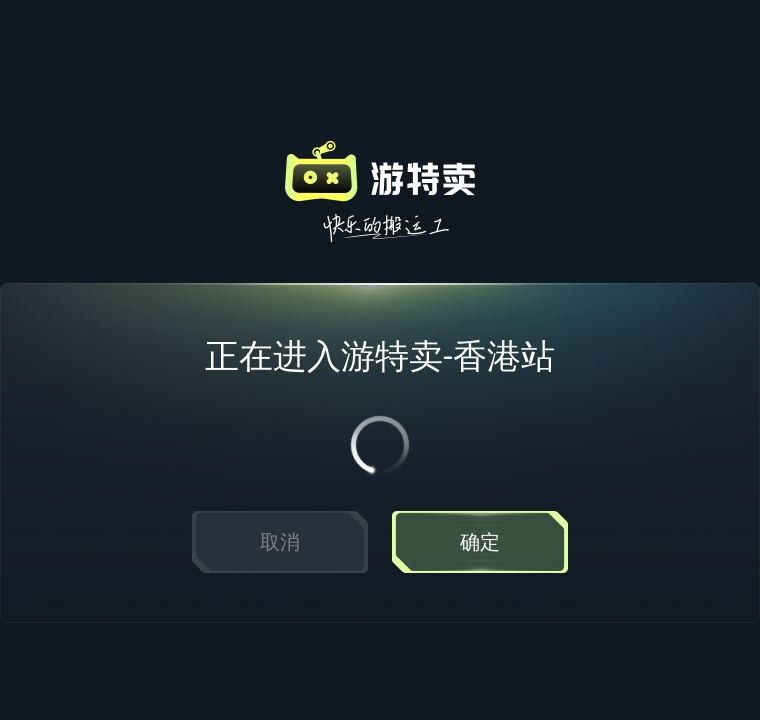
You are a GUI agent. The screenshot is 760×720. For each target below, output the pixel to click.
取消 (280, 542)
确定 (480, 542)
